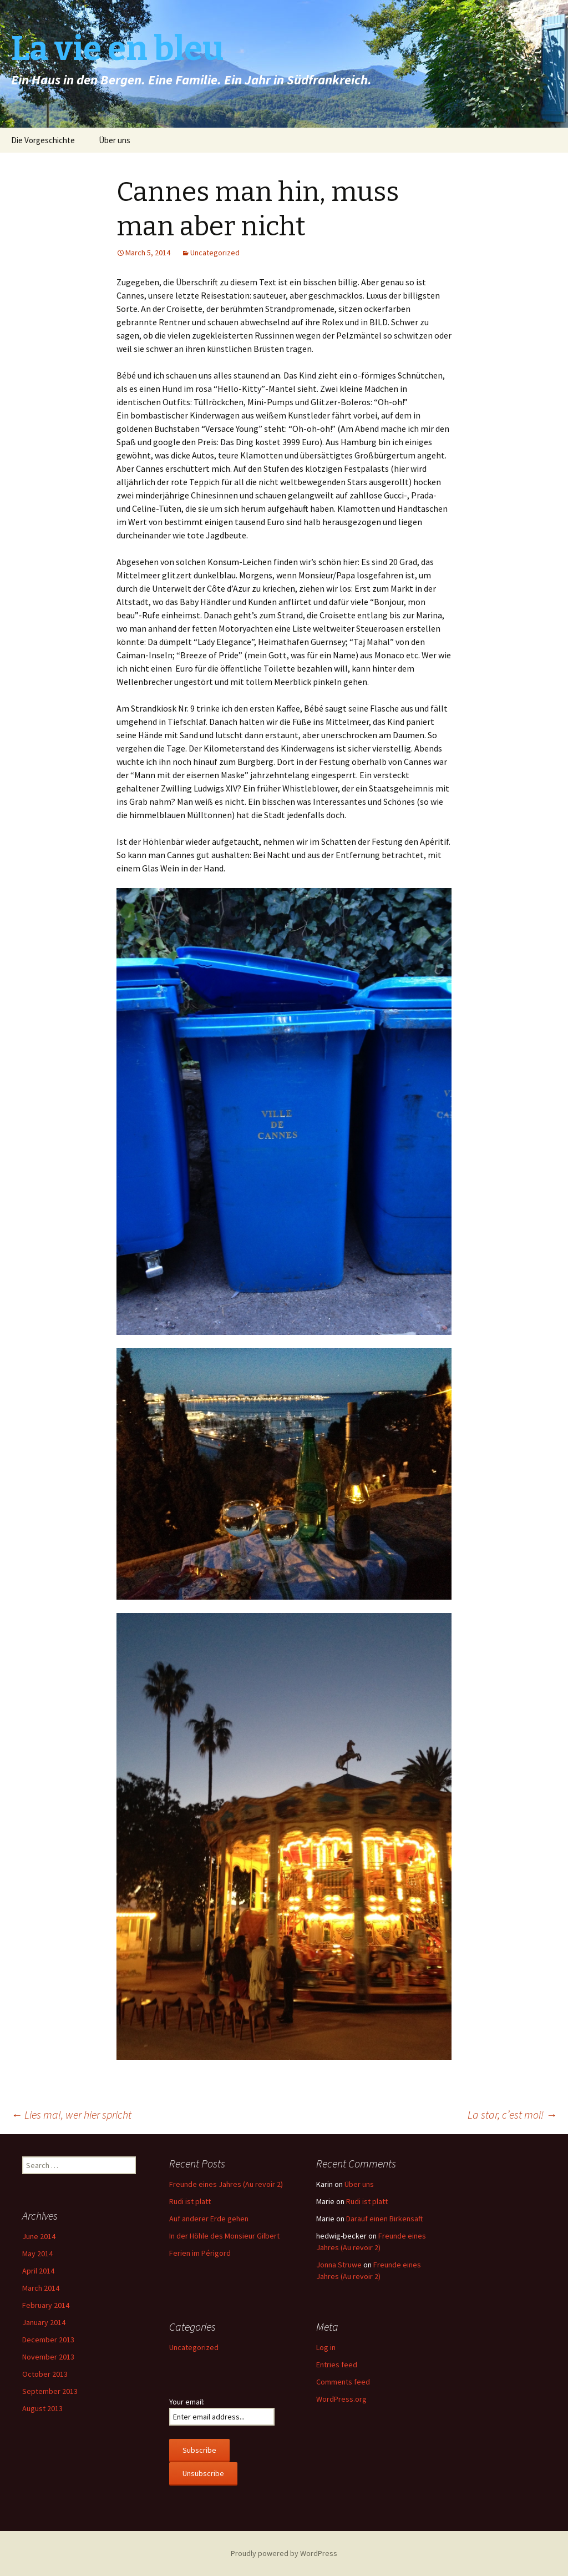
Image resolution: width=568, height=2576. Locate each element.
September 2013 (50, 2391)
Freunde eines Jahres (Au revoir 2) (226, 2184)
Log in (326, 2347)
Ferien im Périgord (200, 2253)
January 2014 (43, 2322)
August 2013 (42, 2408)
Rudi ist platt (190, 2201)
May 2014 (37, 2254)
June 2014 (38, 2236)
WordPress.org (341, 2399)
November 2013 (48, 2357)
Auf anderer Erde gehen (208, 2219)
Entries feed (336, 2365)
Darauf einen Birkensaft (384, 2219)
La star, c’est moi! (512, 2114)
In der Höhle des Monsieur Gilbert (224, 2236)
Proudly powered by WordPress (284, 2553)
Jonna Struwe (339, 2265)
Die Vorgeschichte (43, 140)
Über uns (114, 140)
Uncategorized (215, 253)
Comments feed (343, 2382)
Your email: (187, 2402)
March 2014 (40, 2288)
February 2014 (45, 2305)
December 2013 (48, 2340)
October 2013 (45, 2374)
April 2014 (38, 2271)
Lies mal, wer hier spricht (71, 2114)
